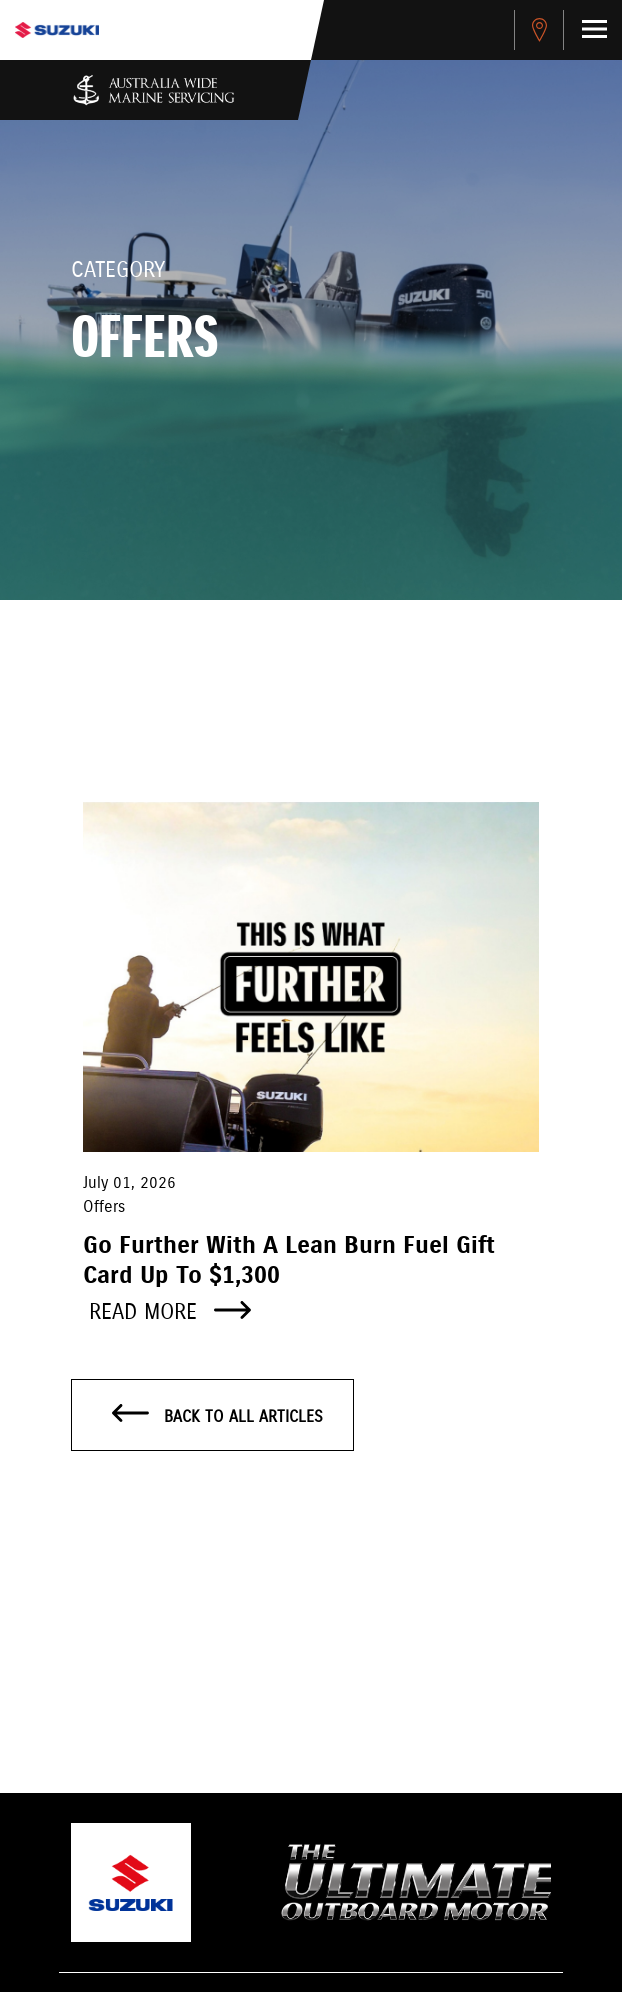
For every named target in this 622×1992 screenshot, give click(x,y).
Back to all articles (217, 1416)
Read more (170, 1312)
